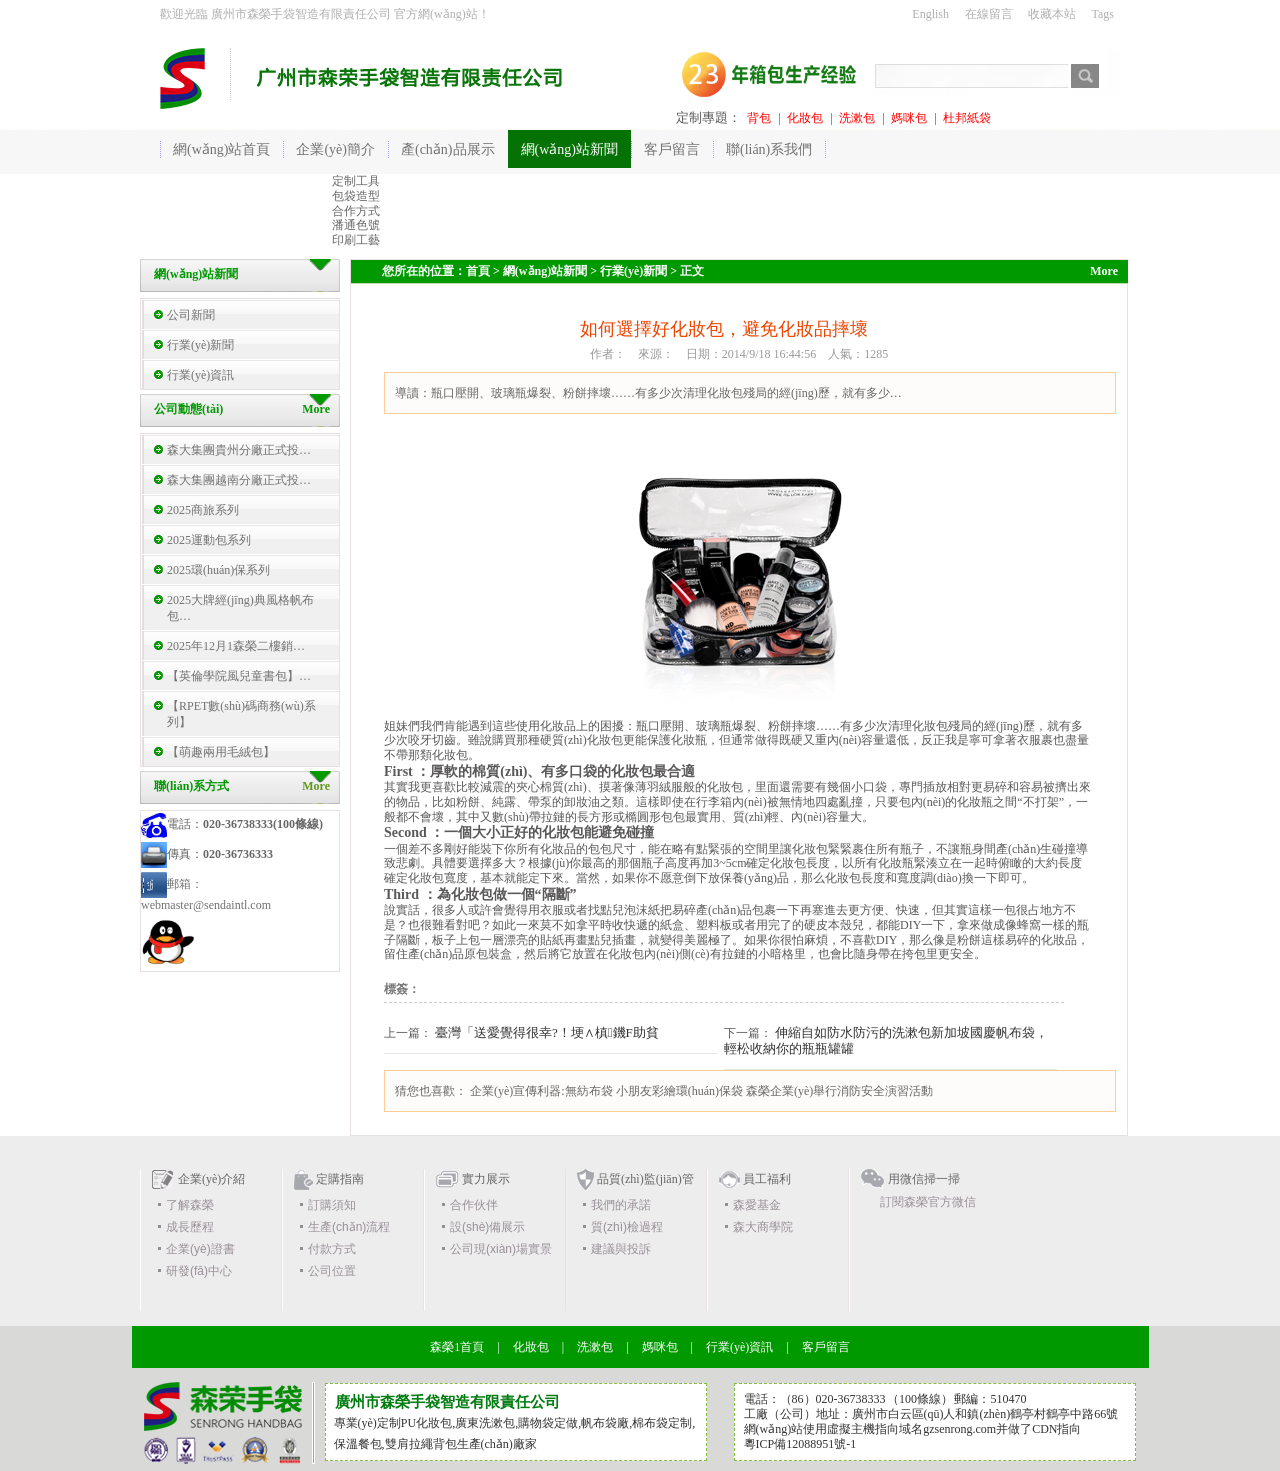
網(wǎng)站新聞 (545, 271)
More (316, 786)
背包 (759, 118)
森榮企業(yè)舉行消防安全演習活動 (839, 1091)
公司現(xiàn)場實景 (501, 1249)
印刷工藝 (356, 240)
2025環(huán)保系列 (218, 570)
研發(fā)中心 (199, 1271)
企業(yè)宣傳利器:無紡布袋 (541, 1091)
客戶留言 (826, 1347)
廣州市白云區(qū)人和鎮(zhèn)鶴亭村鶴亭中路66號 (985, 1414)
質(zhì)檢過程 (627, 1227)
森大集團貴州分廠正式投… (239, 450)
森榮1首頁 (457, 1347)
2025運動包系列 (209, 540)
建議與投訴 (621, 1249)
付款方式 (332, 1249)
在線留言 (989, 14)
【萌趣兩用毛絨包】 (221, 752)
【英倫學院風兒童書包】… (239, 676)
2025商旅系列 (203, 510)
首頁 (478, 271)
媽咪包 (909, 118)
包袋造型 (356, 196)
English (930, 14)
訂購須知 (332, 1205)
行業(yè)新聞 (200, 345)
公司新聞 (191, 315)
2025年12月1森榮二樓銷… (236, 646)
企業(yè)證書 (200, 1249)
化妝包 (805, 118)
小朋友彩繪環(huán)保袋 (679, 1091)
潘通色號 (356, 225)
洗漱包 (857, 118)
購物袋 (536, 1423)
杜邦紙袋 (967, 118)
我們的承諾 (621, 1205)
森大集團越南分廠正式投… (239, 480)
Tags (1103, 14)
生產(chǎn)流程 (349, 1227)
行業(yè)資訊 (200, 375)
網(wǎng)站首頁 (221, 149)
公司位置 (332, 1271)
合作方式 (356, 211)
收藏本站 (1052, 14)
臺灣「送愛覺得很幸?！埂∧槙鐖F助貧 (547, 1032)
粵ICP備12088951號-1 (800, 1444)
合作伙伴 (474, 1205)
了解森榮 (190, 1205)
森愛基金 (757, 1205)
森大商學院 (763, 1227)
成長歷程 (190, 1227)
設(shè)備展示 (487, 1227)
